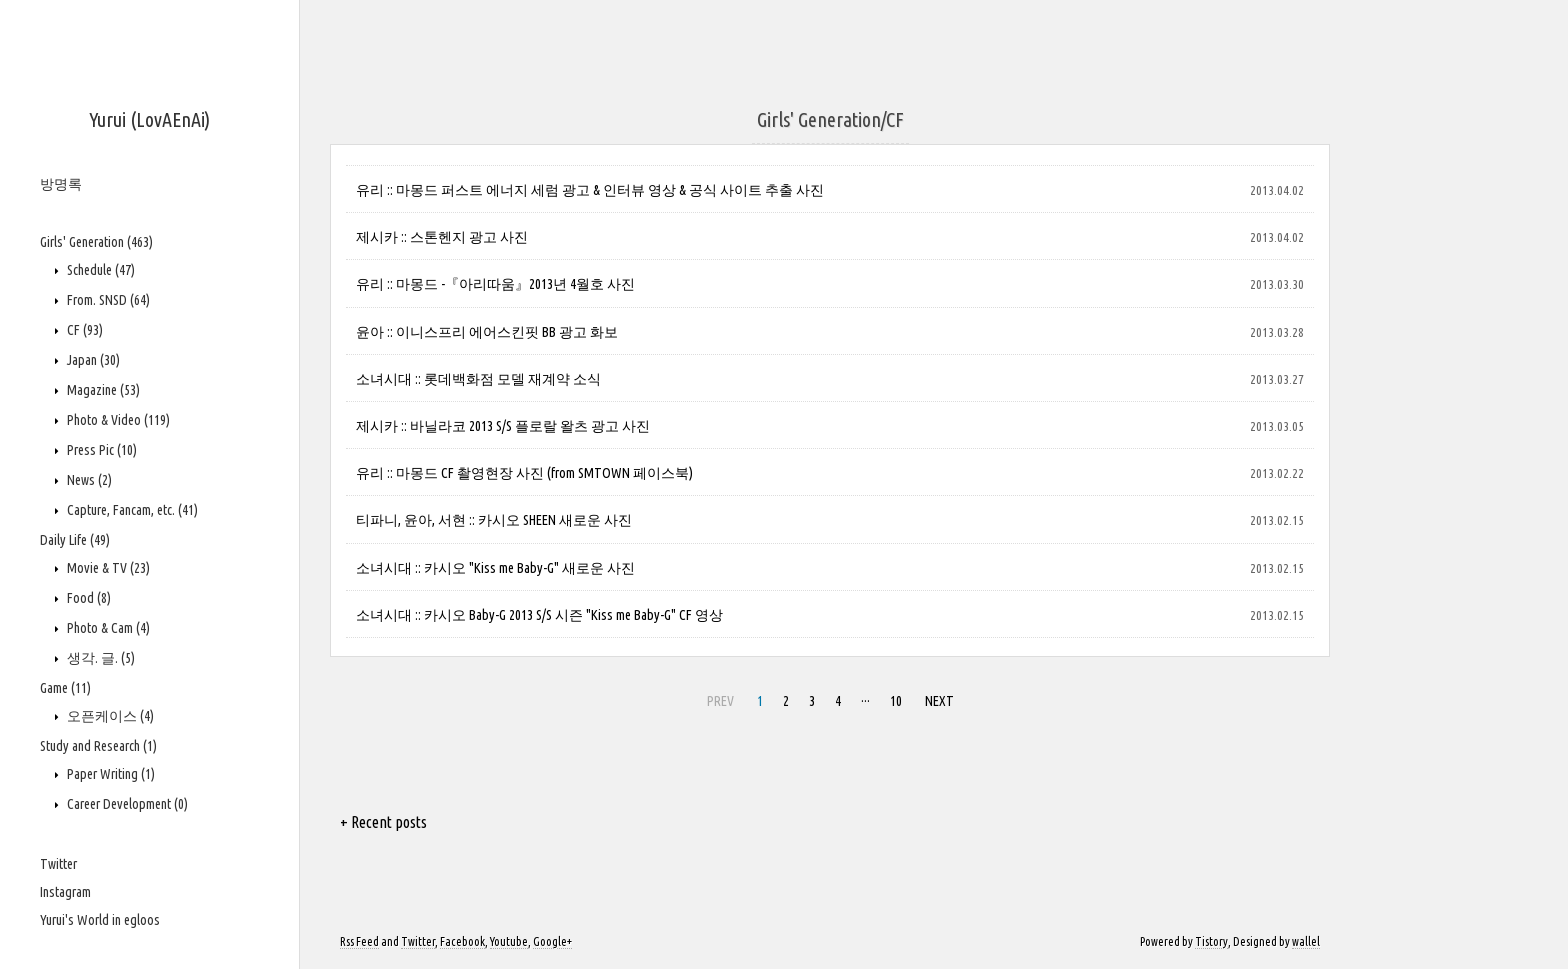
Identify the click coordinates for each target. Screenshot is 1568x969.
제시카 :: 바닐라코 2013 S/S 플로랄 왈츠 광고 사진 (503, 426)
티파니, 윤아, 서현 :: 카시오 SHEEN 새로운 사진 (494, 520)
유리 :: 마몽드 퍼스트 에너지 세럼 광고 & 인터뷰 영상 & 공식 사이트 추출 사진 (590, 190)
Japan (92, 360)
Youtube (509, 941)
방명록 (61, 184)
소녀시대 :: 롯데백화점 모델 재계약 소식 (478, 379)
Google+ (552, 941)
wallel (1306, 941)
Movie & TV (107, 568)
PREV (720, 701)
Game (65, 688)
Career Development (126, 804)
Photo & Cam (107, 628)
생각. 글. (99, 658)
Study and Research (98, 746)
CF (83, 330)
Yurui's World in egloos (100, 920)
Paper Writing (109, 774)
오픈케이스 (109, 716)
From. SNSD (107, 300)
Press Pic (100, 450)
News (88, 480)
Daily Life (75, 540)
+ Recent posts (383, 822)
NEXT (939, 701)
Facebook (462, 941)
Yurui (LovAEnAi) (149, 119)
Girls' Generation (96, 242)
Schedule (99, 270)
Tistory (1211, 941)
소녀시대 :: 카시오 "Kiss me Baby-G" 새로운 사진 (495, 568)
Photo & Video (117, 420)
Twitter (58, 864)
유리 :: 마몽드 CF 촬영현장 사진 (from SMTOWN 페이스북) (524, 473)
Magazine (102, 390)
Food (87, 598)
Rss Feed (359, 941)
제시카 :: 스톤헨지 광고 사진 (442, 237)
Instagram (65, 892)
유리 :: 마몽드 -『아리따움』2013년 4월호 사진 (495, 284)
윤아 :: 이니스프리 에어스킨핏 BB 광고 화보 (487, 332)
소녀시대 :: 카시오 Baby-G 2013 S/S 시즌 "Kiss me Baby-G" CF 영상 (539, 615)
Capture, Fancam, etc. (131, 510)
